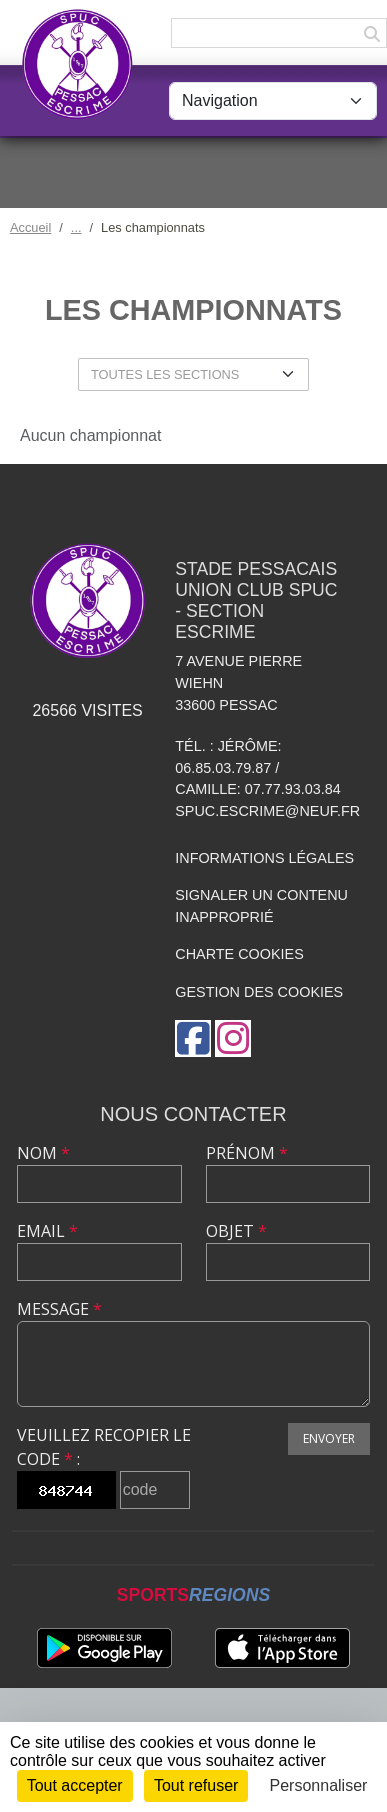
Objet (236, 1231)
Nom (43, 1153)
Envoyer (329, 1438)
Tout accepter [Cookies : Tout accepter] (75, 1785)
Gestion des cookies (259, 992)
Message (59, 1309)
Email (47, 1231)
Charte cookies (239, 954)
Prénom (247, 1153)
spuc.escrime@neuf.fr (267, 811)
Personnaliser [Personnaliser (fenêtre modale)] (319, 1785)
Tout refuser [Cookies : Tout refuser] (196, 1785)
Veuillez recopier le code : (104, 1447)
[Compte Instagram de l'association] (233, 1038)
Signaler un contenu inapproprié (261, 906)
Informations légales (264, 858)
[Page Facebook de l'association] (193, 1038)
